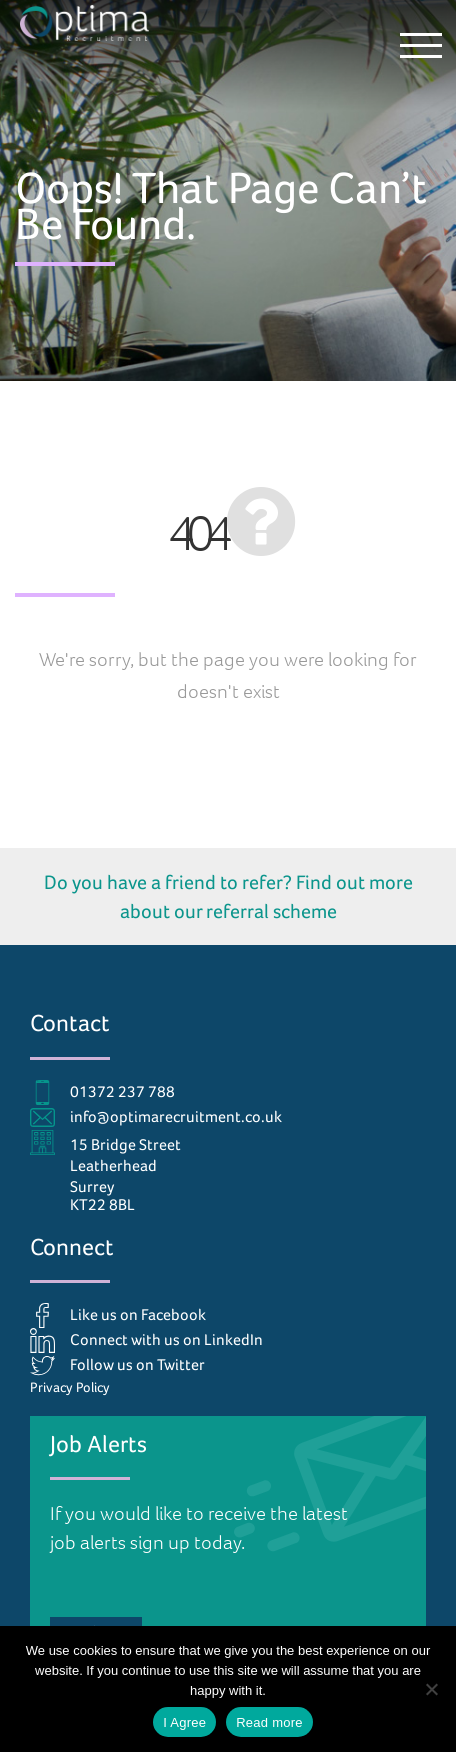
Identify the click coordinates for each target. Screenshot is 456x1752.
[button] (421, 45)
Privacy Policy (70, 1387)
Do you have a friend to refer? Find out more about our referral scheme (228, 896)
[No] (431, 1689)
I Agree (184, 1722)
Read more (269, 1722)
